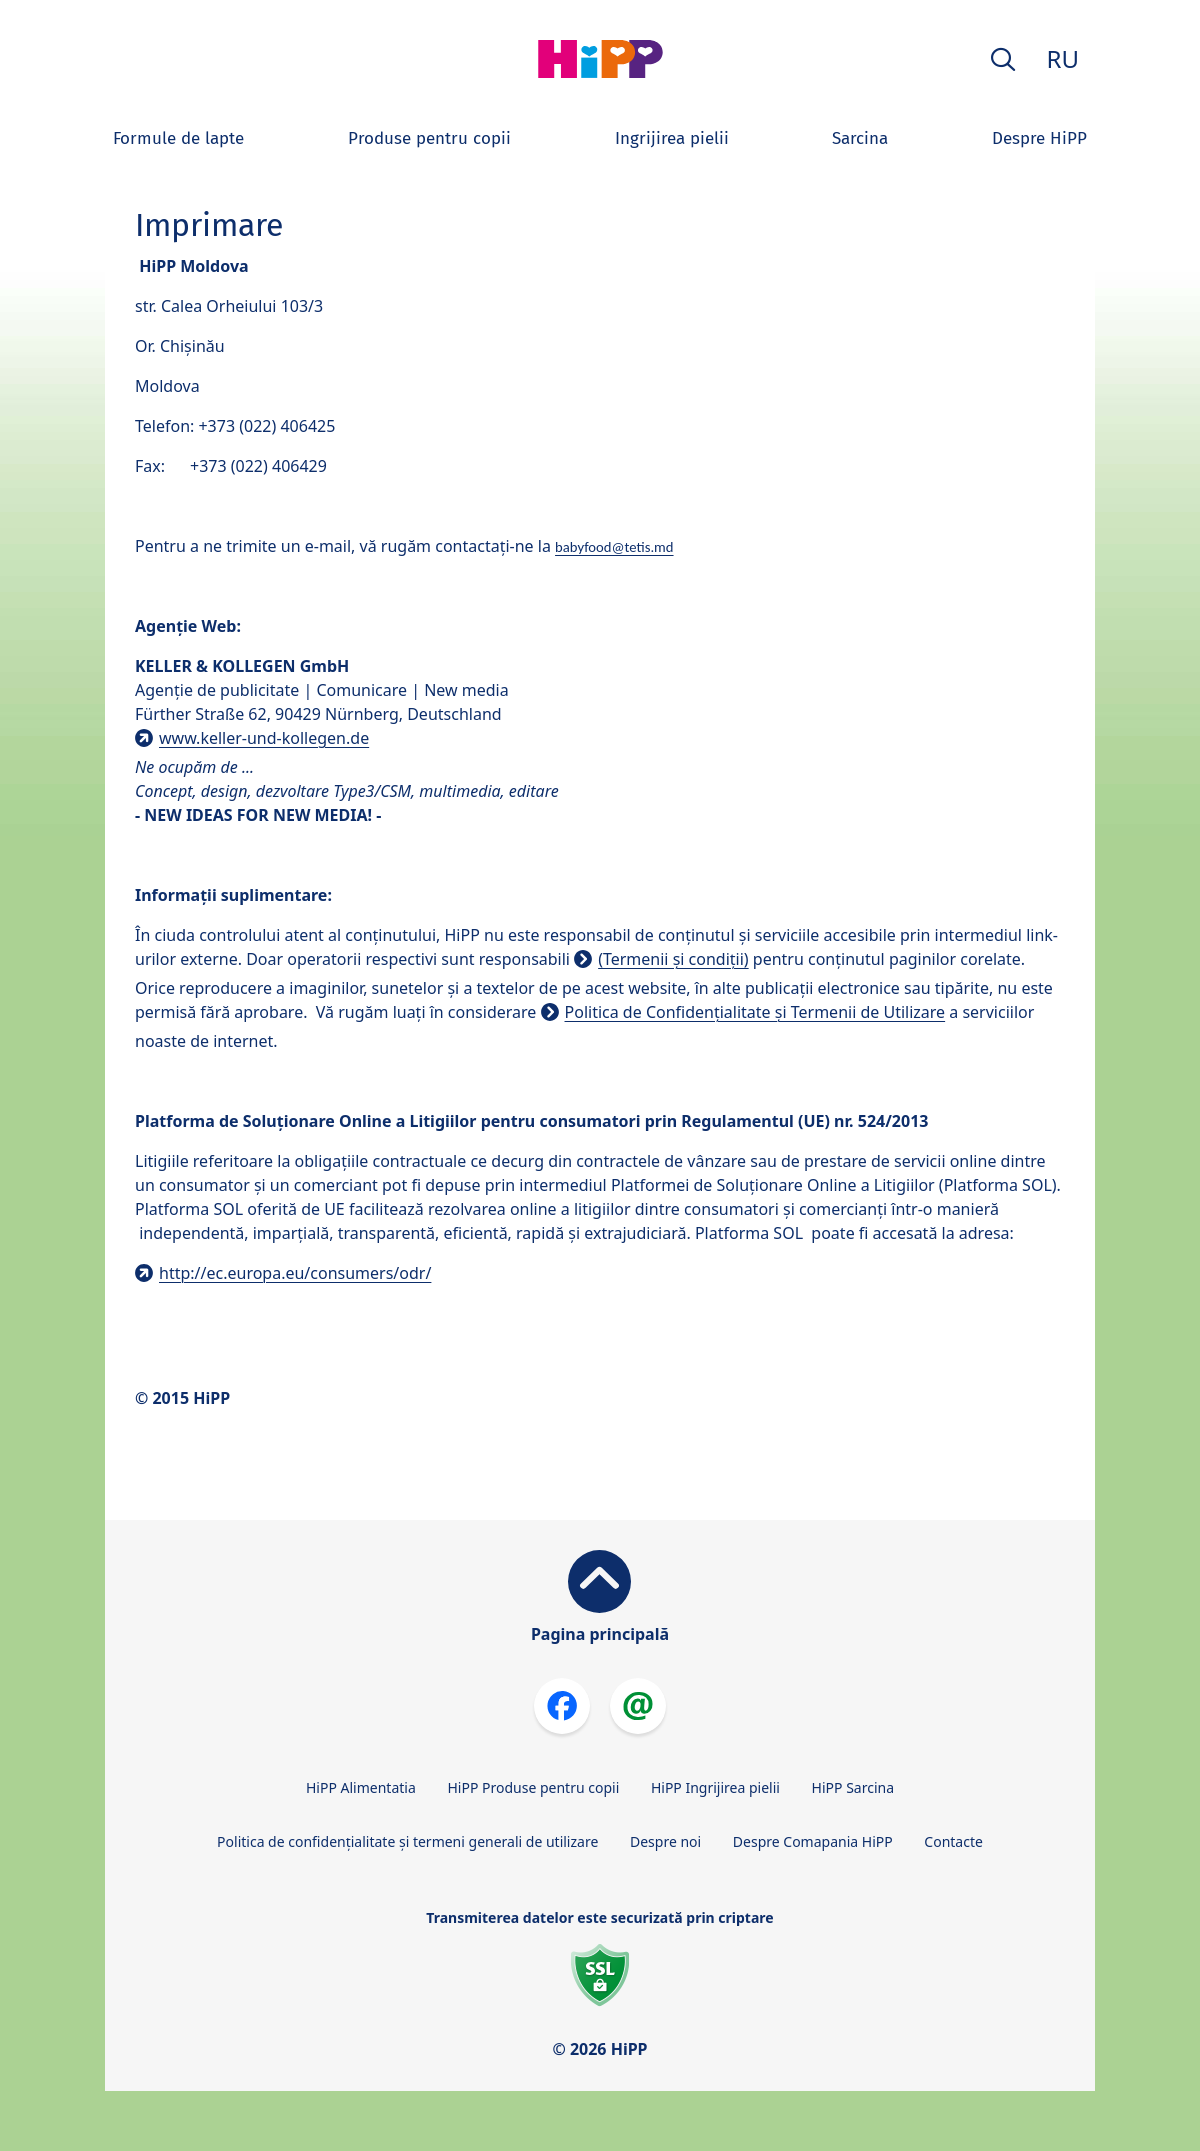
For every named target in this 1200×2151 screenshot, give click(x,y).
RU (1063, 58)
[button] (1003, 59)
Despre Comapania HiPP (813, 1841)
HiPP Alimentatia (361, 1787)
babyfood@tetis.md (614, 547)
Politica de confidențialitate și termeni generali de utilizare (407, 1841)
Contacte (953, 1841)
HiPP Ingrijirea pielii (715, 1787)
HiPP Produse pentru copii (533, 1787)
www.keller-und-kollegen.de (264, 738)
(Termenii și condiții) (673, 959)
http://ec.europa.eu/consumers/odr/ (295, 1273)
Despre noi (665, 1841)
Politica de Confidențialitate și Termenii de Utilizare (755, 1012)
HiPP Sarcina (853, 1787)
